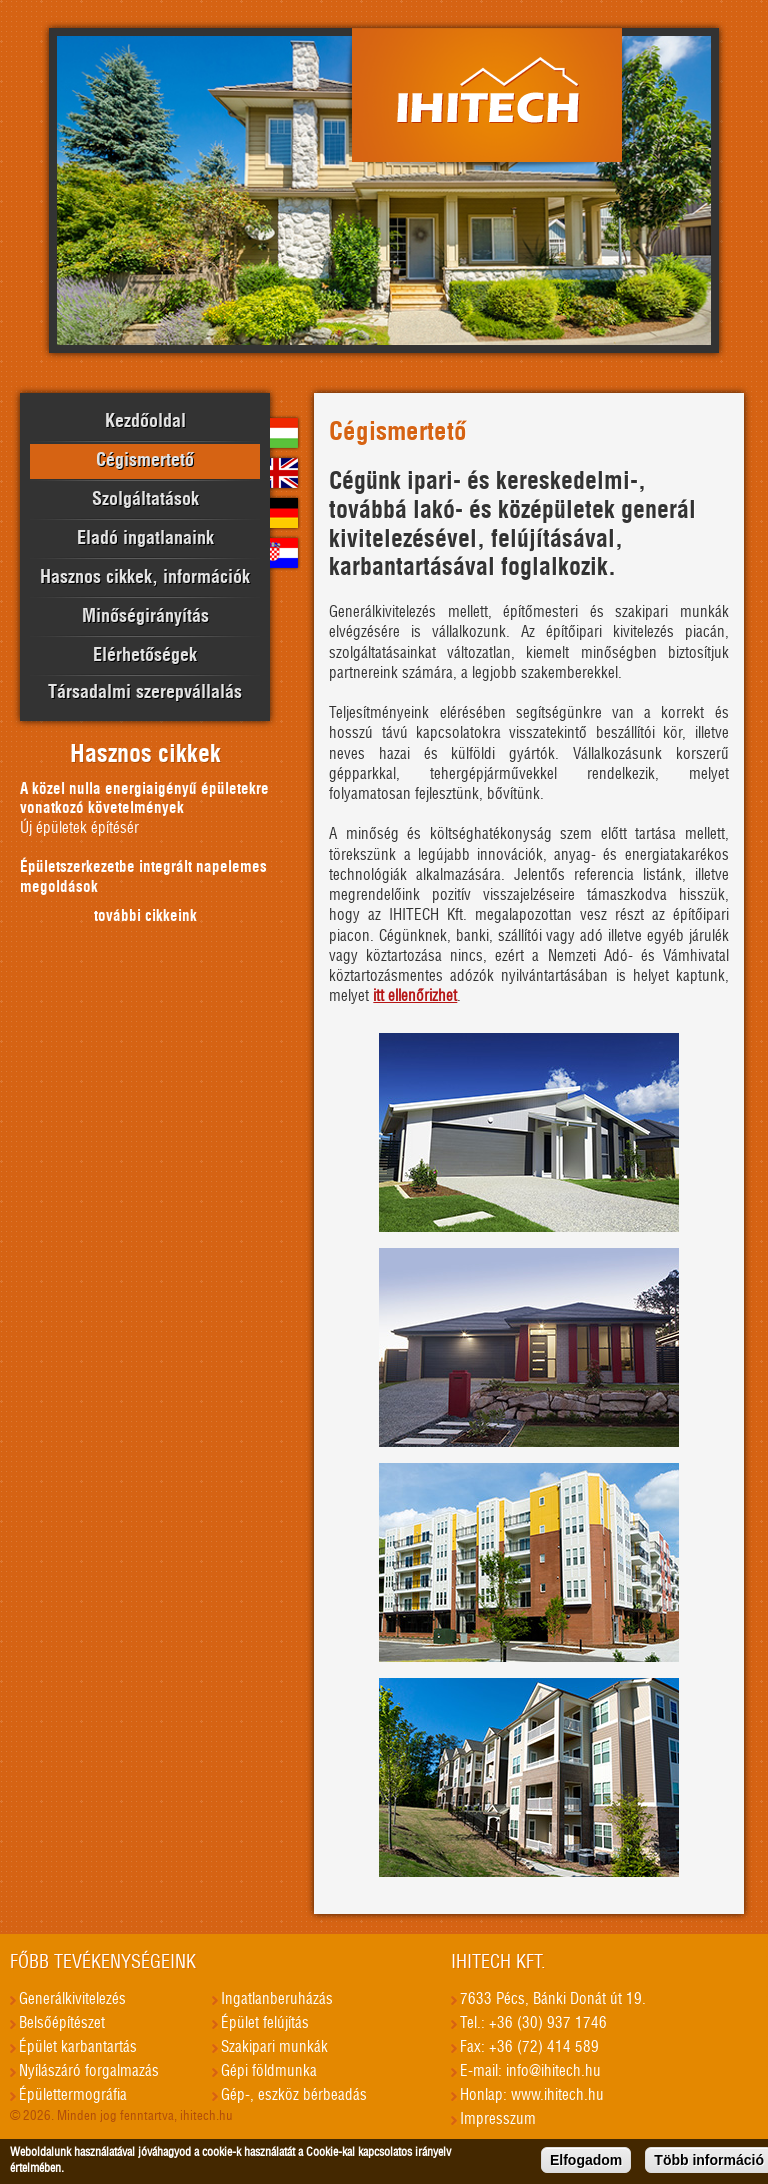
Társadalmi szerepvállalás (145, 693)
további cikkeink (145, 916)
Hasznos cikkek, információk (145, 578)
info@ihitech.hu (553, 2071)
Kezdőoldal (145, 422)
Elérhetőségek (145, 656)
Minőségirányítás (145, 617)
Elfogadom (586, 2163)
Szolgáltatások (145, 500)
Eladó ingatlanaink (145, 539)
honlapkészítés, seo (747, 2064)
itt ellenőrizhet (415, 996)
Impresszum (498, 2119)
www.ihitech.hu (557, 2095)
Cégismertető (145, 461)
